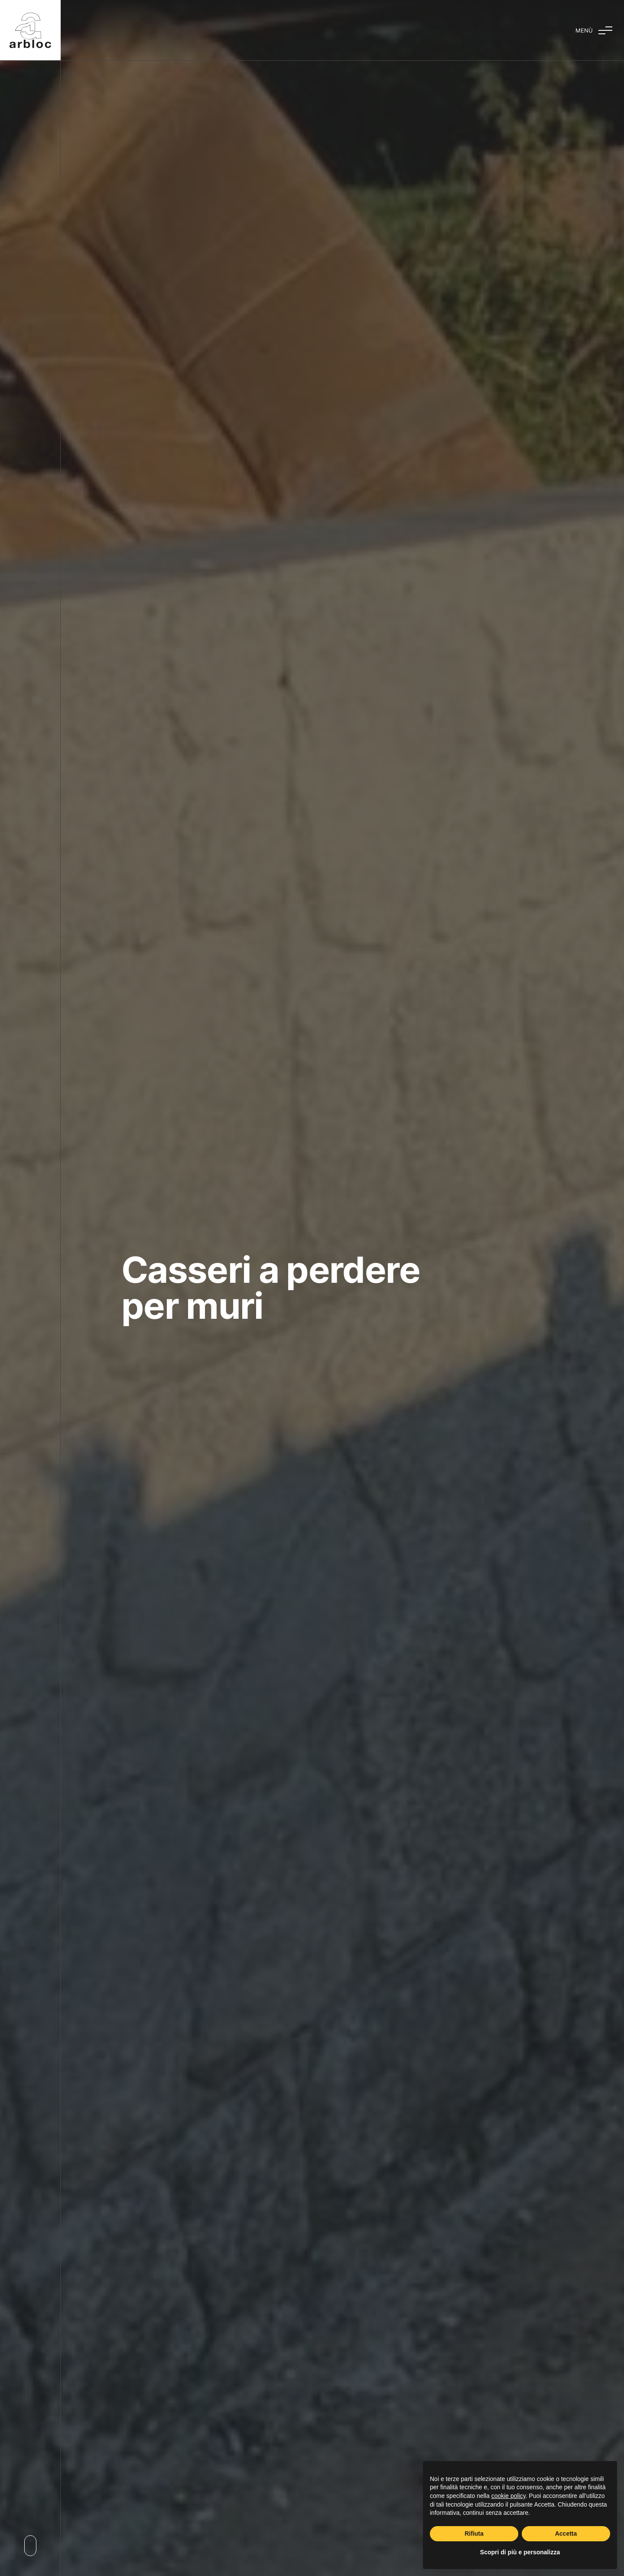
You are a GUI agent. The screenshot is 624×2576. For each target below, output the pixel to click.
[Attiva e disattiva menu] (593, 30)
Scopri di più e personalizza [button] (520, 2552)
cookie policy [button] (508, 2495)
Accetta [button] (566, 2533)
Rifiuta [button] (474, 2533)
